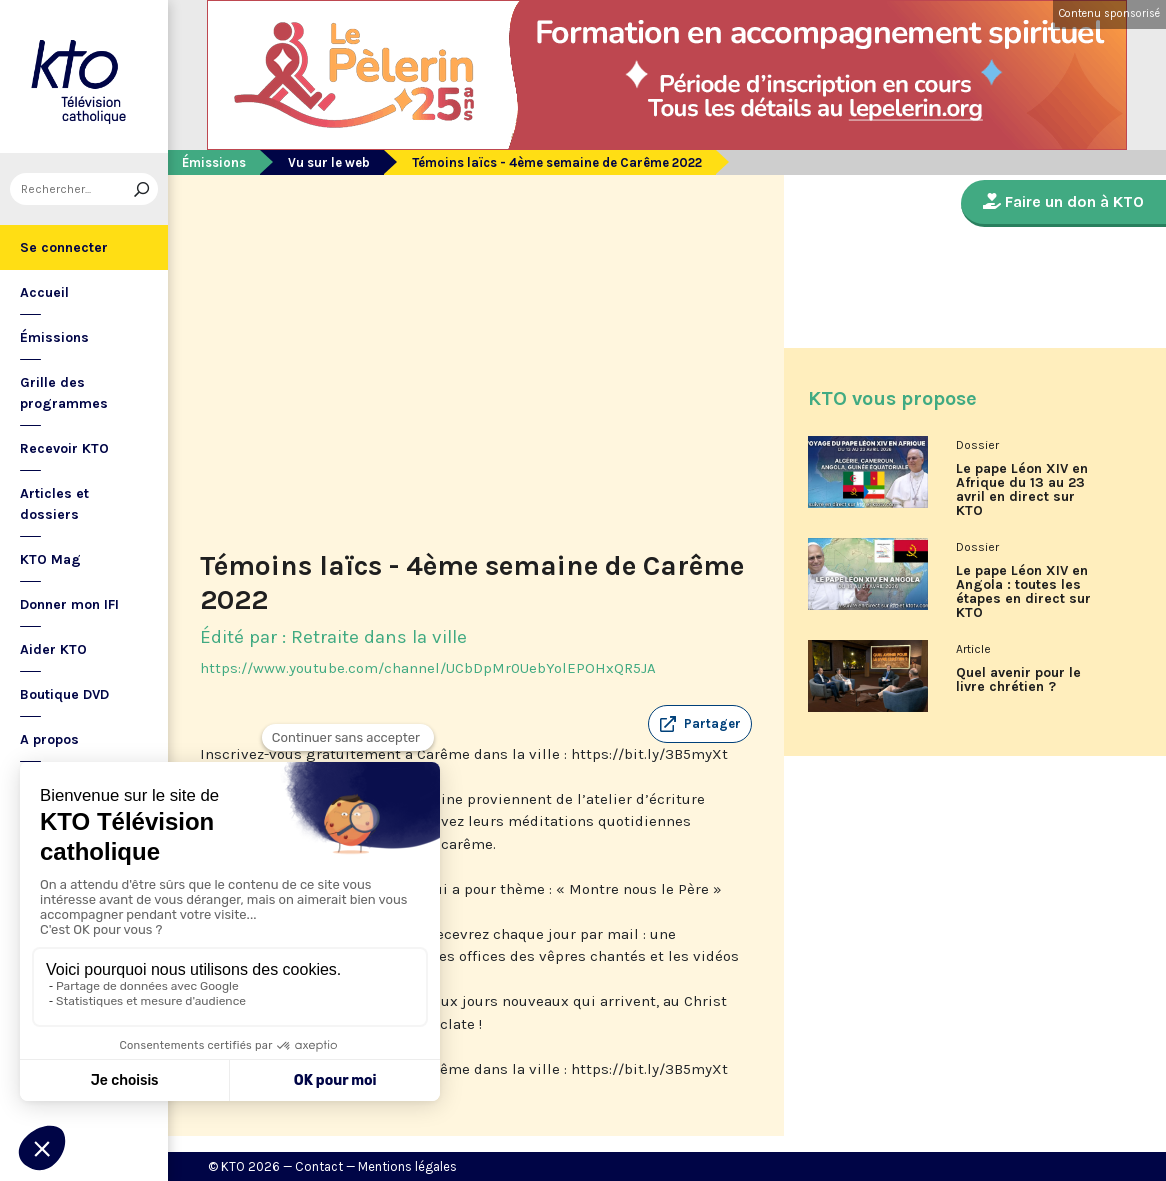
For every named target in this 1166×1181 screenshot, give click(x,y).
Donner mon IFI (69, 604)
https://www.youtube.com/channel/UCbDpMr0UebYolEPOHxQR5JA (428, 668)
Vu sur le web (329, 162)
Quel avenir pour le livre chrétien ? (1018, 680)
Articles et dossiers (54, 504)
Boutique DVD (64, 694)
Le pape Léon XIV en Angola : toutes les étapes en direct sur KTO (1023, 592)
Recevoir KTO (64, 448)
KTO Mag (50, 559)
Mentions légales (407, 1166)
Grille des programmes (64, 393)
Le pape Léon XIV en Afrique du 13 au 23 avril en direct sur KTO (1022, 490)
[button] (700, 724)
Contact (319, 1166)
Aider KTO (53, 649)
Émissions (54, 337)
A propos (49, 739)
